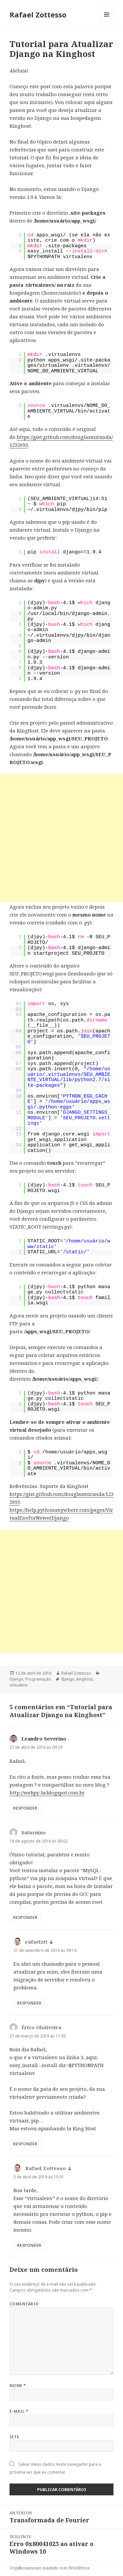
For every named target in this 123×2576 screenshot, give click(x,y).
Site (14, 2437)
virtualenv (19, 1685)
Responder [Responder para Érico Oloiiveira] (25, 2144)
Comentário (24, 2304)
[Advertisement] (61, 838)
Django (16, 1679)
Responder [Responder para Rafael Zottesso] (29, 2245)
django (67, 1679)
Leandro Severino (43, 1738)
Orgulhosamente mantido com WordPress (50, 2568)
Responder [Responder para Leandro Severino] (25, 1808)
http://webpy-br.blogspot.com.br (47, 1792)
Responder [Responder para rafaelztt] (29, 2003)
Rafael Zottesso (38, 14)
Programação (38, 1679)
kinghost (84, 1679)
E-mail (19, 2411)
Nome (18, 2385)
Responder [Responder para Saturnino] (25, 1917)
